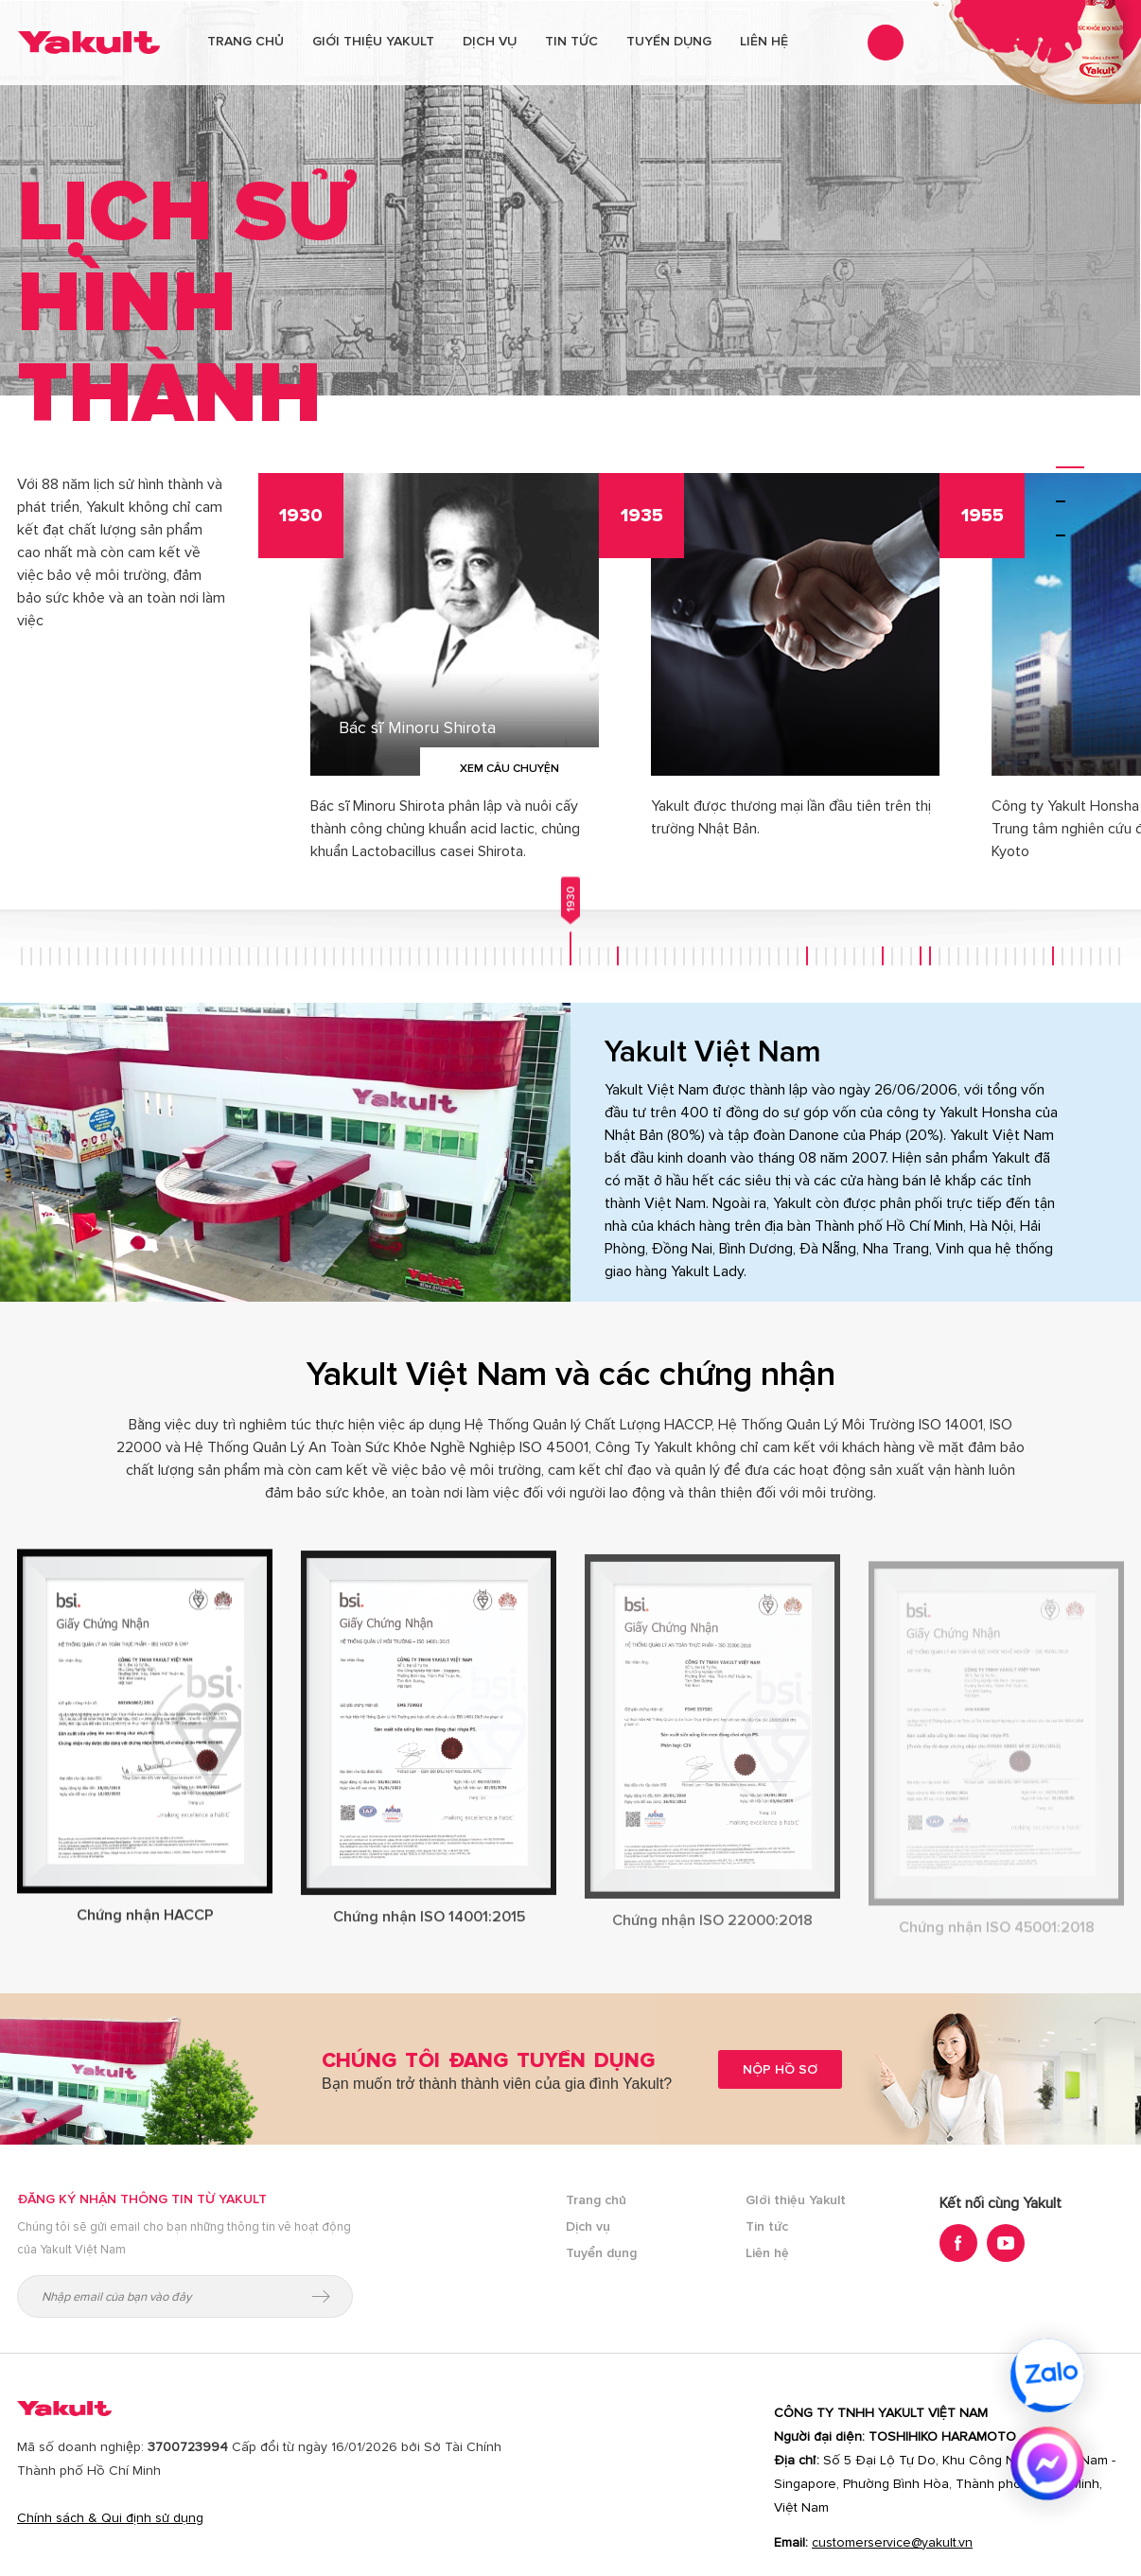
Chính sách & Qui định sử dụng (110, 2518)
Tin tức (571, 41)
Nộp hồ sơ (780, 2069)
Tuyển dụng (668, 41)
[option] (428, 688)
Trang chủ (245, 41)
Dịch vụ (490, 41)
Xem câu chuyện (509, 769)
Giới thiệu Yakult (373, 41)
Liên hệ (764, 41)
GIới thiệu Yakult (796, 2200)
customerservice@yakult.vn (892, 2542)
